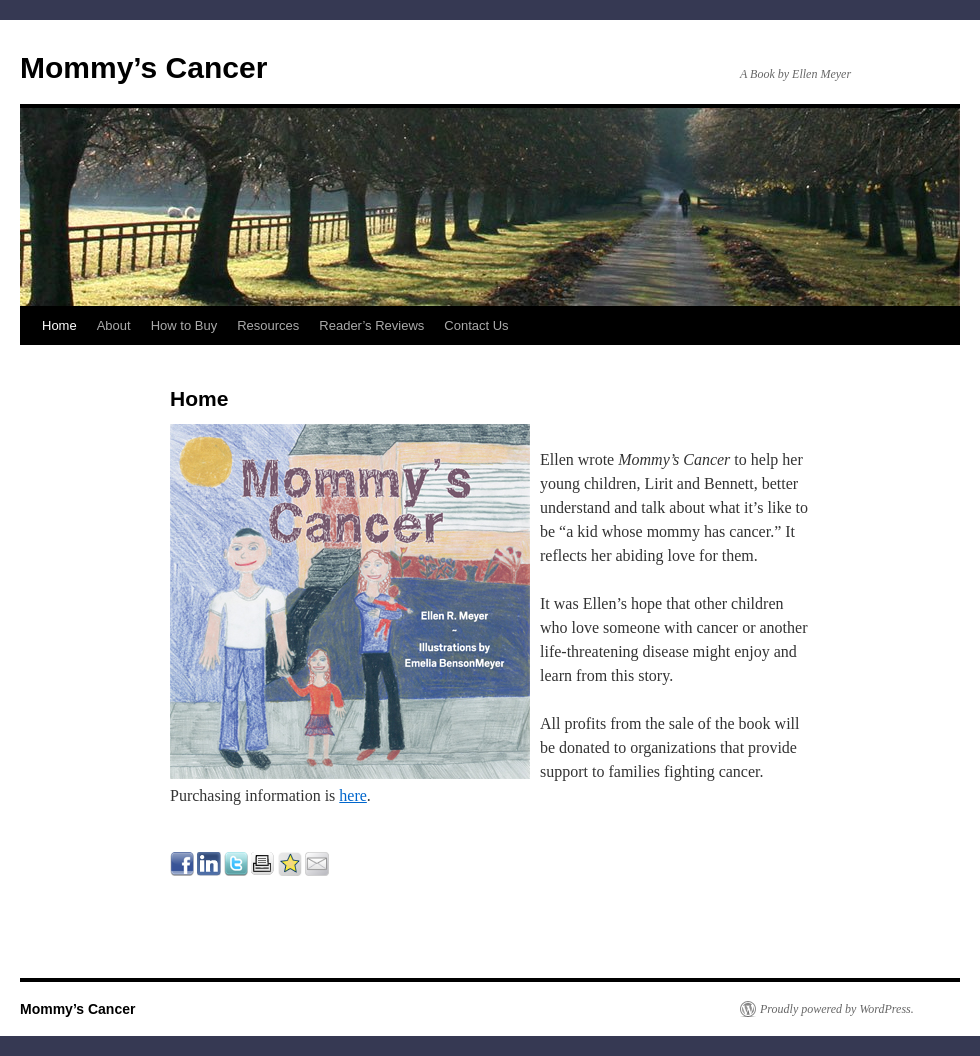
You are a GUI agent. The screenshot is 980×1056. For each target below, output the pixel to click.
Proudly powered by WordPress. (837, 1009)
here (353, 795)
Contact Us (476, 325)
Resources (268, 325)
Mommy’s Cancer (143, 67)
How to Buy (184, 325)
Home (59, 325)
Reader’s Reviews (371, 325)
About (114, 325)
